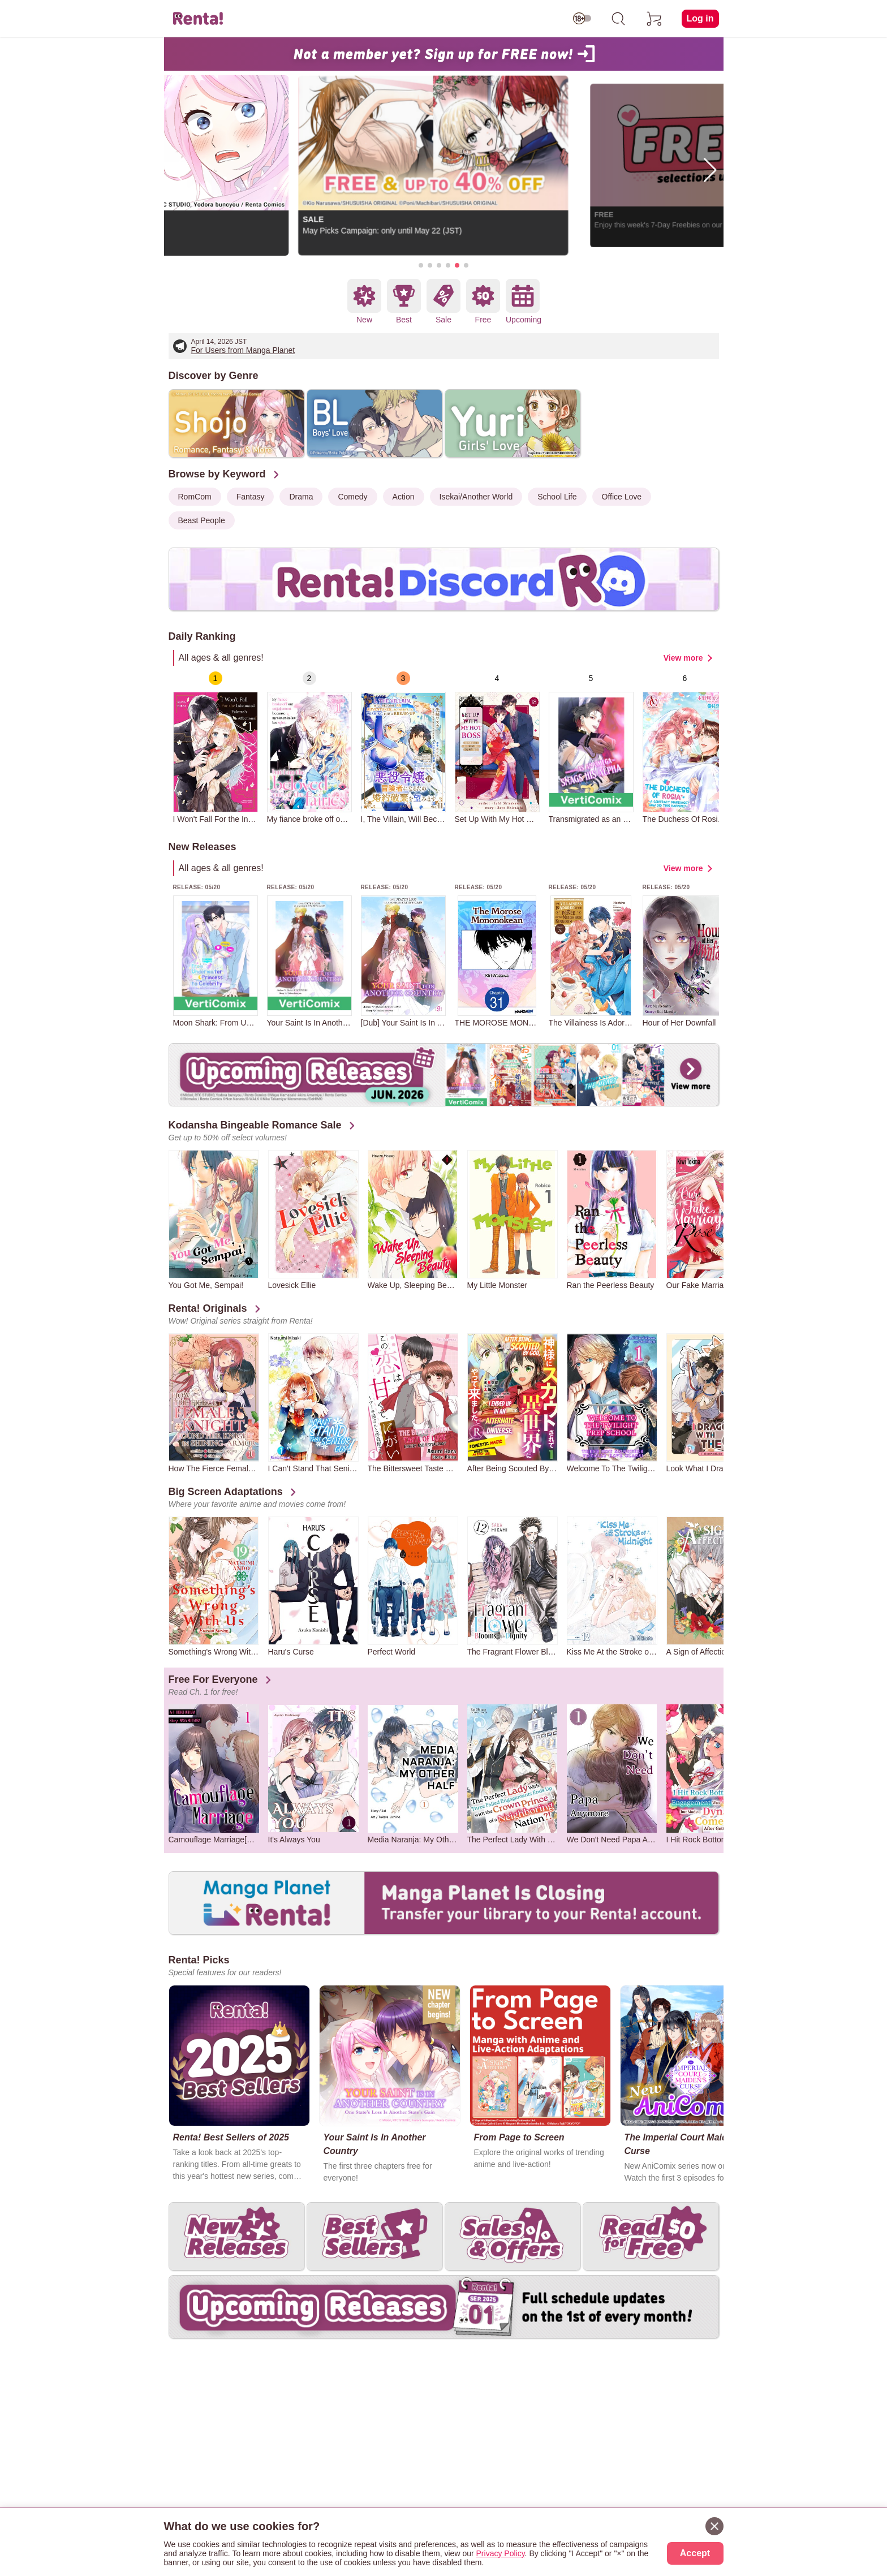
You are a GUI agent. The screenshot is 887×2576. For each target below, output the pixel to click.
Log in (700, 18)
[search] (618, 19)
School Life (556, 496)
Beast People (201, 520)
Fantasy (250, 496)
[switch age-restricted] (582, 18)
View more (683, 657)
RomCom (195, 496)
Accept (695, 2553)
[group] (215, 747)
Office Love (622, 496)
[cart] (654, 19)
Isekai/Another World (476, 496)
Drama (301, 496)
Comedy (352, 496)
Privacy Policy (500, 2553)
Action (404, 496)
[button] (421, 265)
